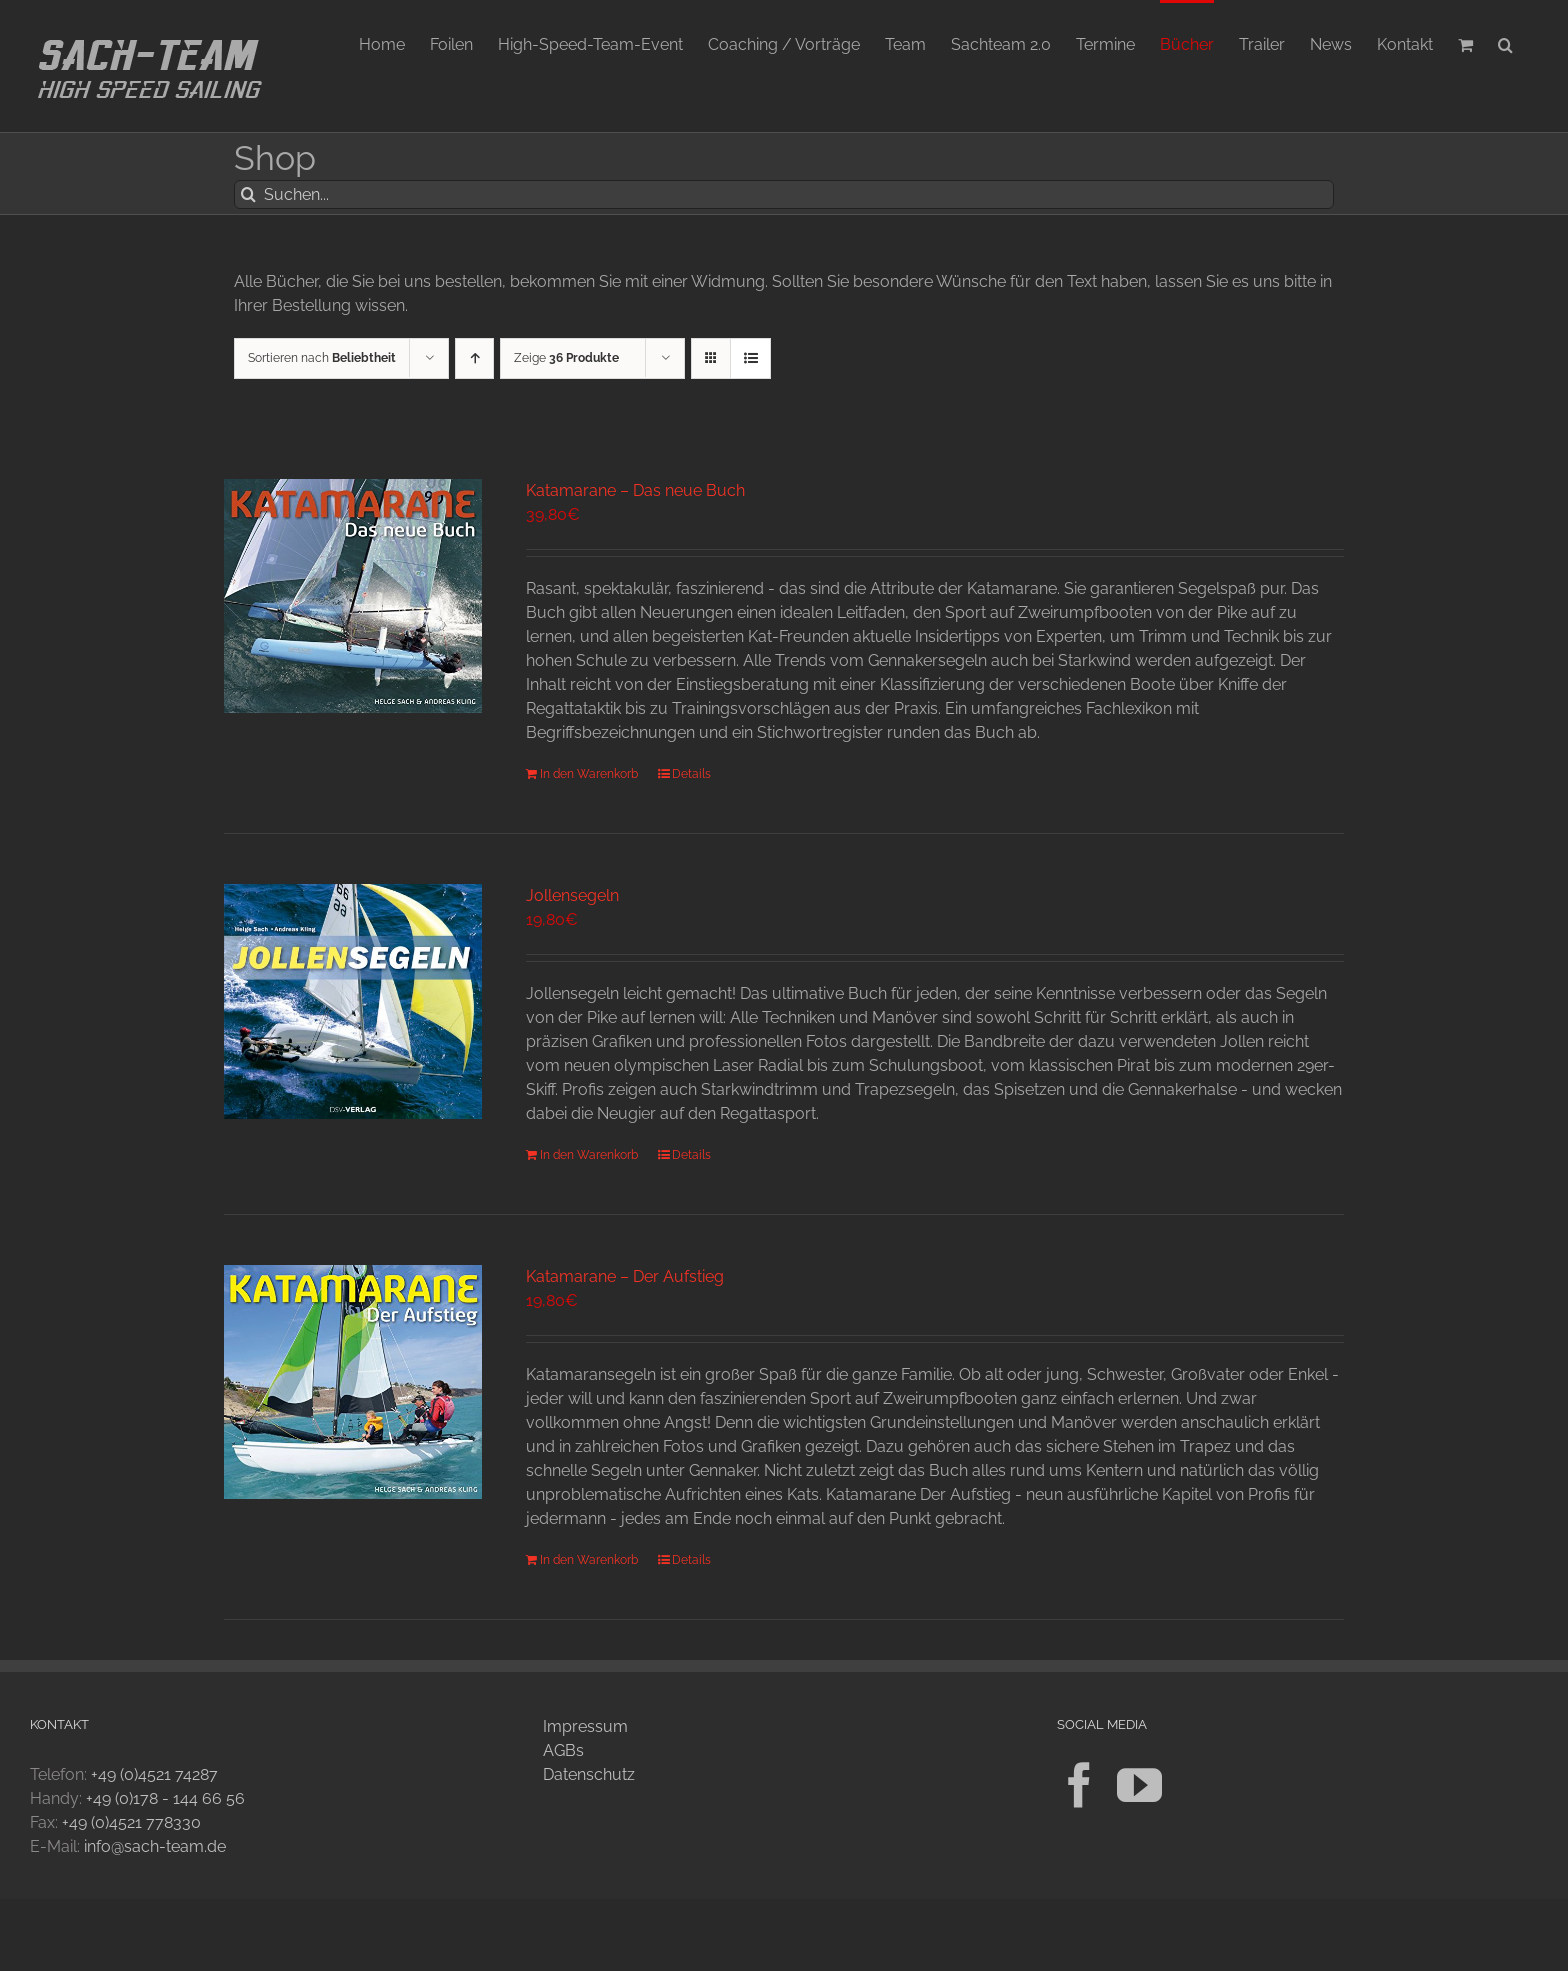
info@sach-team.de (155, 1846)
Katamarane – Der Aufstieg (625, 1276)
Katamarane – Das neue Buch (635, 490)
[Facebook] (1079, 1785)
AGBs (563, 1750)
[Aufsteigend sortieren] (474, 358)
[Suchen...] (784, 194)
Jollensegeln (572, 895)
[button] (1505, 43)
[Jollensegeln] (353, 1001)
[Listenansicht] (750, 358)
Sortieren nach (322, 358)
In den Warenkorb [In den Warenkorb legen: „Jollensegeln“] (589, 1155)
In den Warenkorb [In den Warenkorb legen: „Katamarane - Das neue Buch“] (589, 774)
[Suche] (248, 194)
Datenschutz (589, 1774)
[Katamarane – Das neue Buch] (353, 596)
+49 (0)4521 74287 (154, 1774)
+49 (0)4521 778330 (131, 1822)
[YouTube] (1139, 1785)
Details (691, 774)
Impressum (585, 1726)
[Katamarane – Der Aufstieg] (353, 1382)
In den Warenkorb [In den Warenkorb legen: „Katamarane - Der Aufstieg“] (589, 1560)
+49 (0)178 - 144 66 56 (165, 1798)
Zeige (566, 358)
